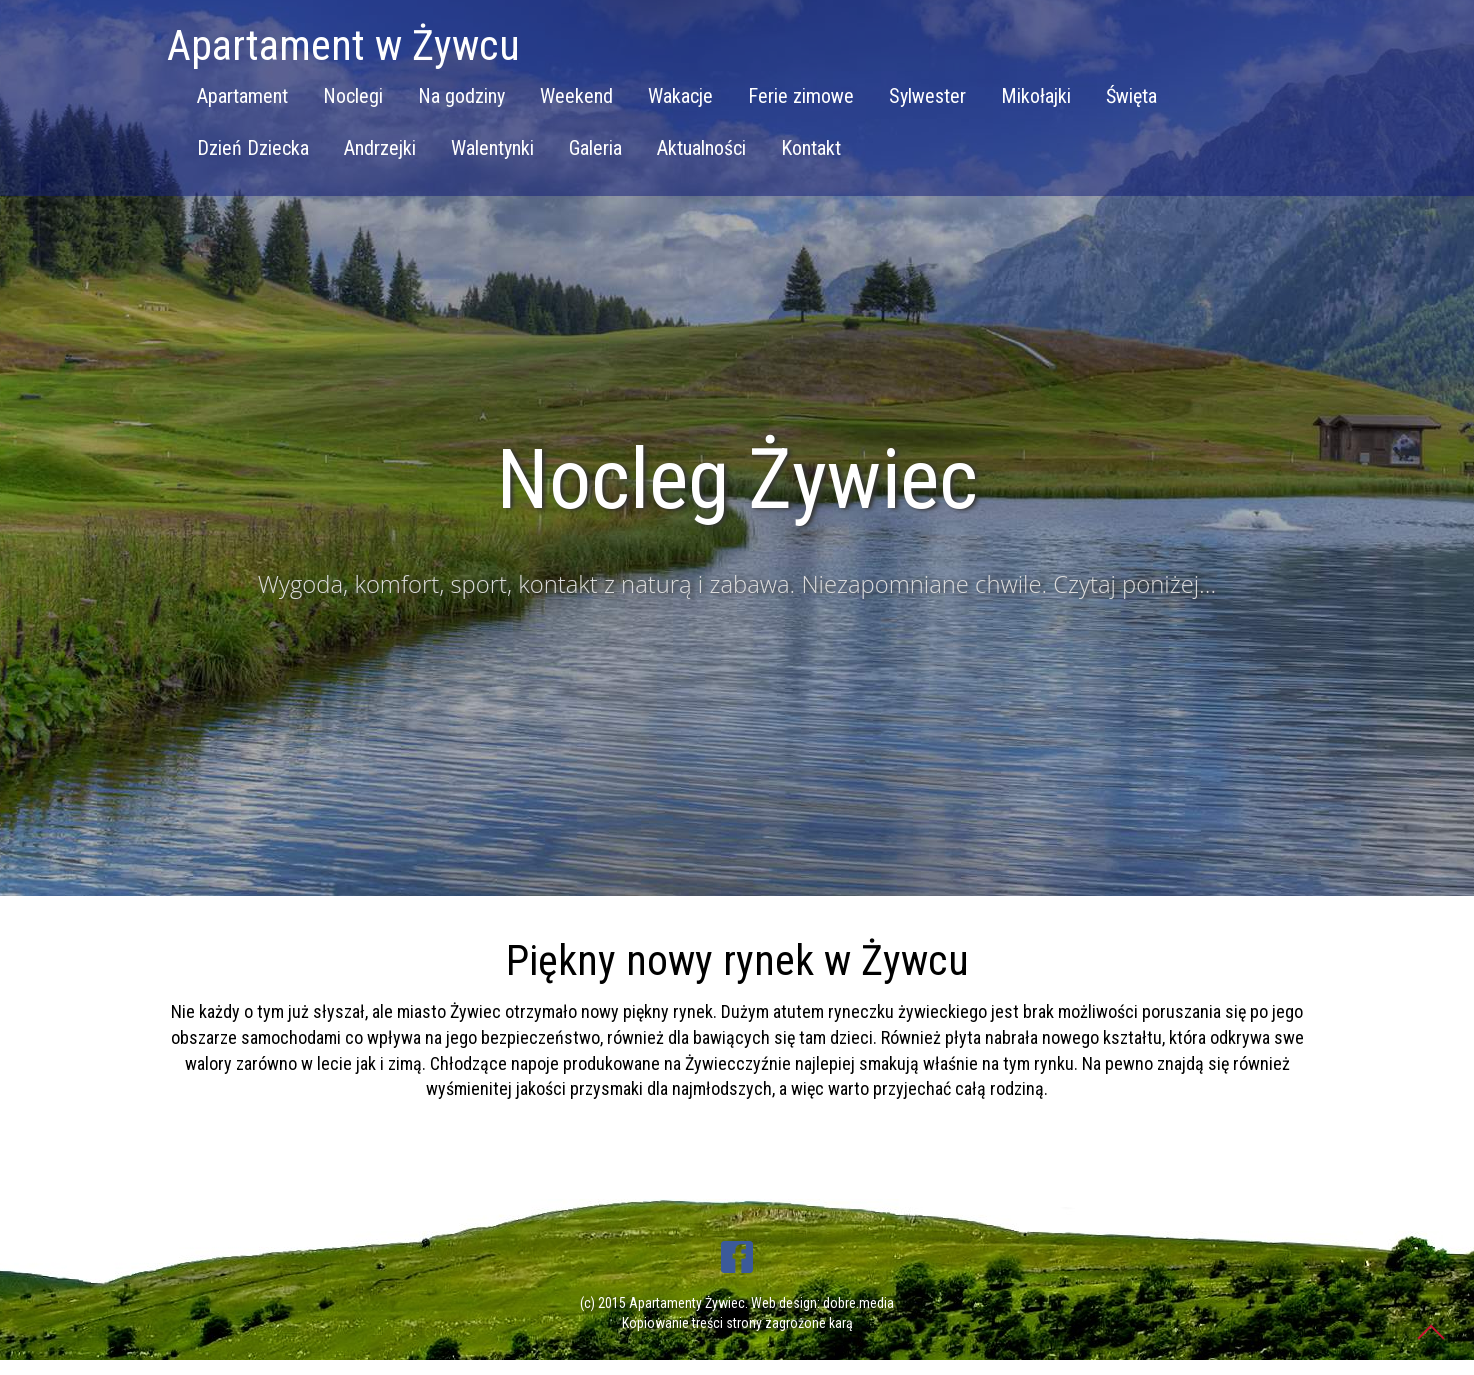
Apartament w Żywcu (343, 45)
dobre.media (858, 1303)
